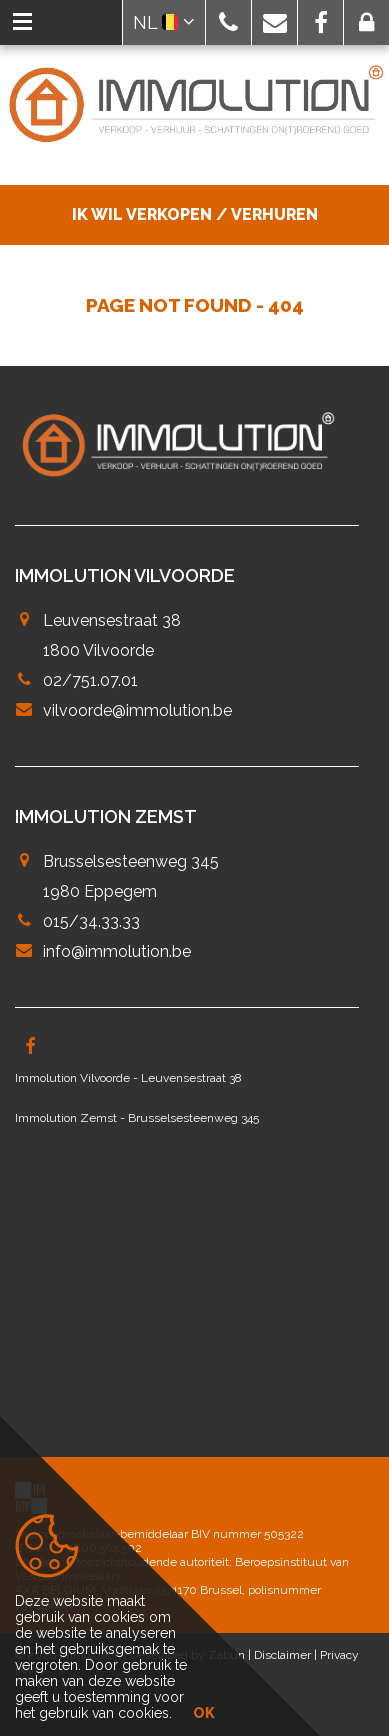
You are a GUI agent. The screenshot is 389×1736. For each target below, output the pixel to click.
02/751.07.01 (90, 680)
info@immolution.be (117, 951)
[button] (228, 22)
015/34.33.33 (91, 921)
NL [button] (164, 22)
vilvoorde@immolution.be (137, 710)
